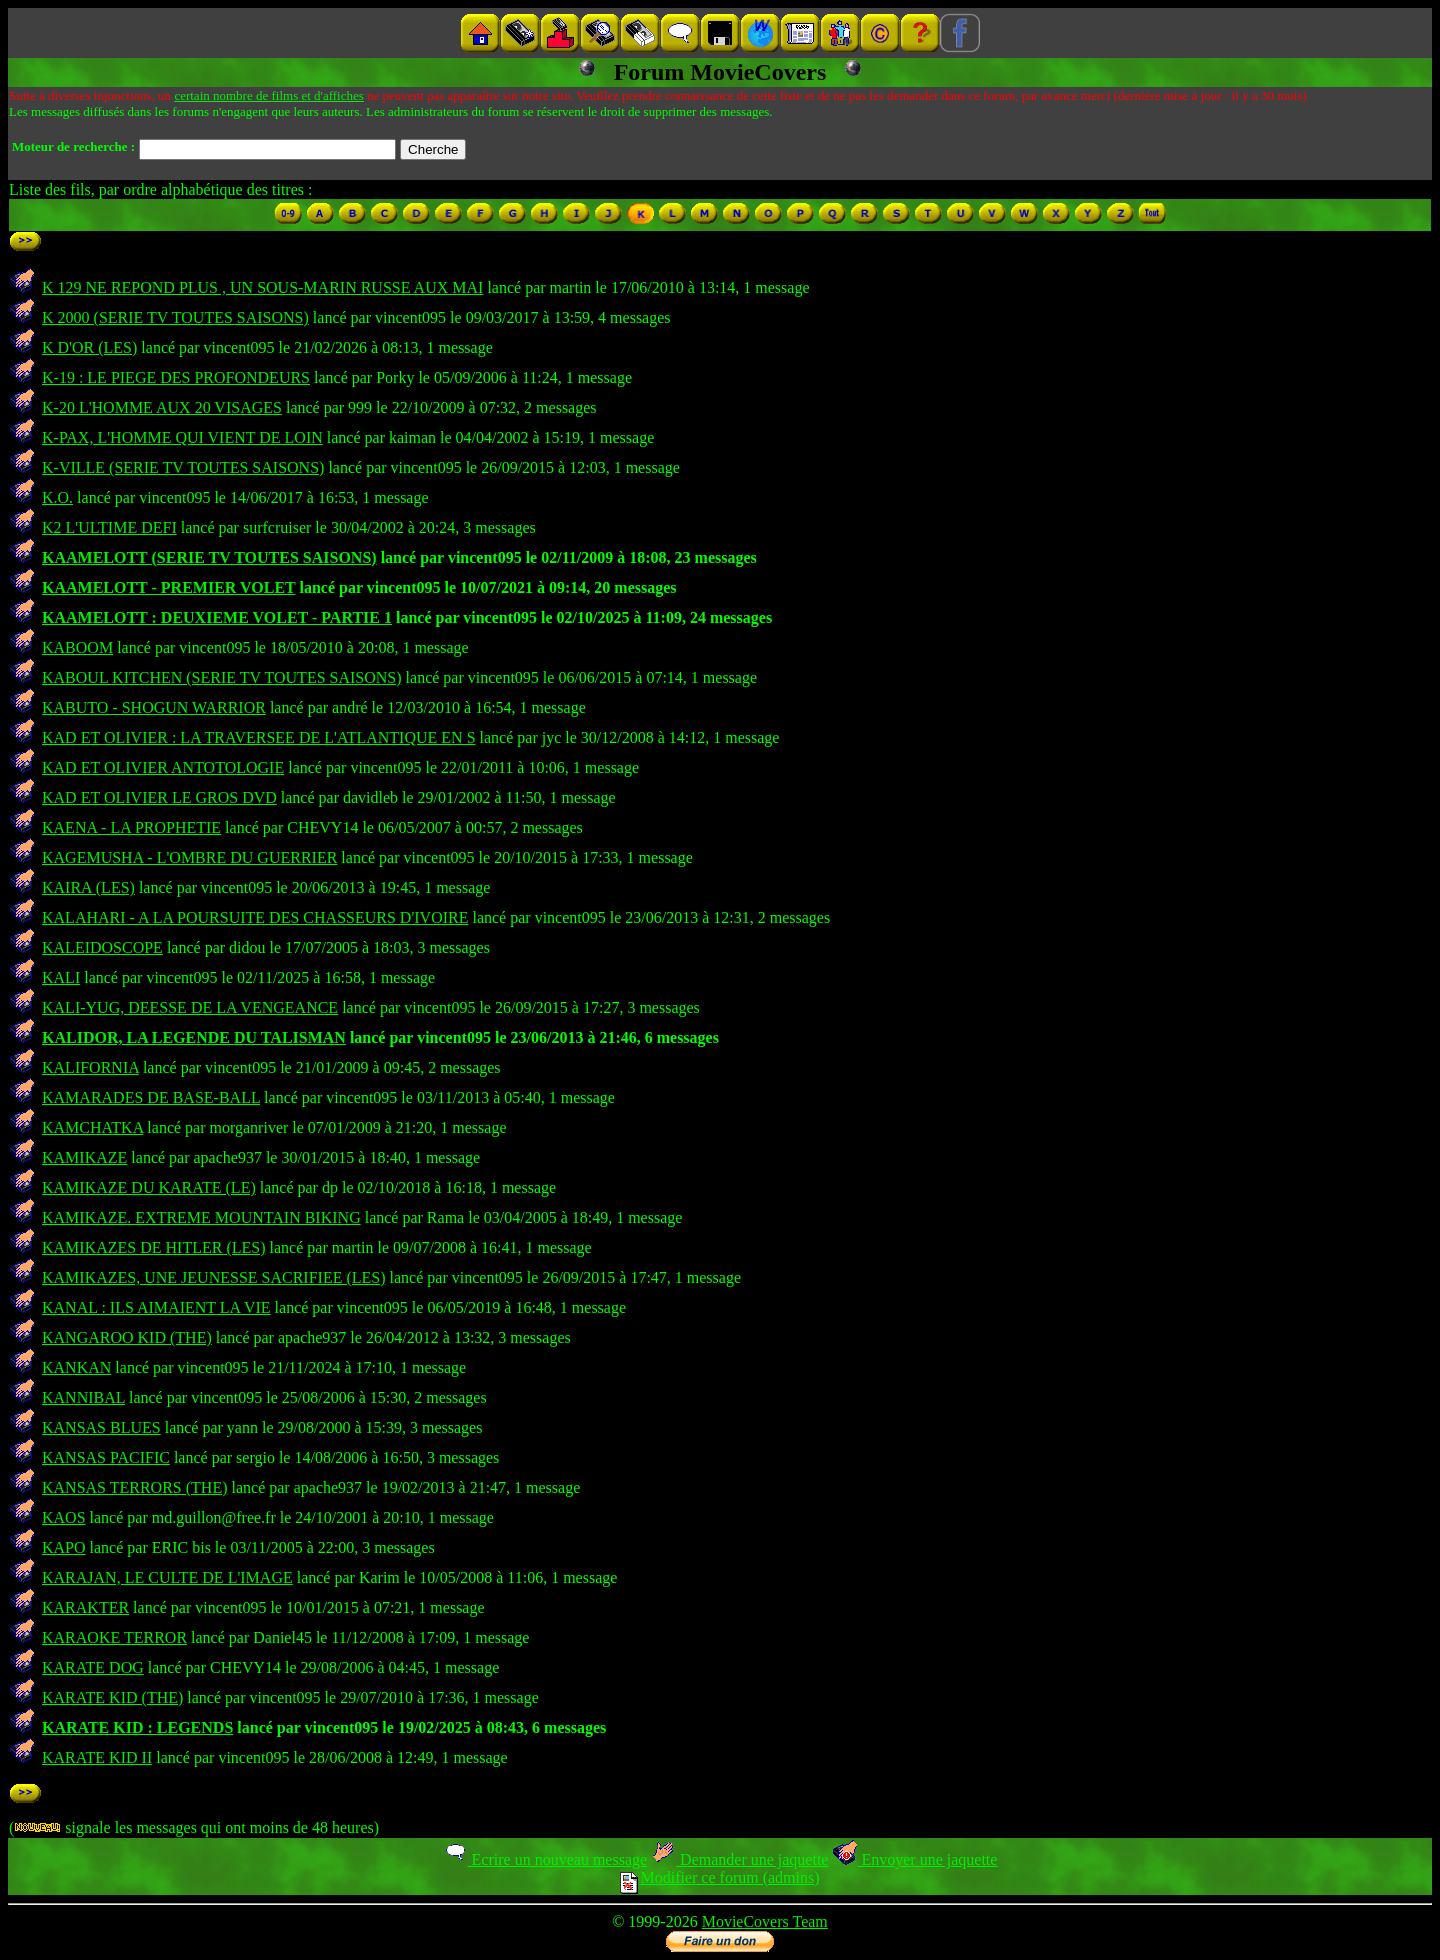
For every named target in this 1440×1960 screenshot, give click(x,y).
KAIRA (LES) (88, 887)
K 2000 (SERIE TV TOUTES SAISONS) (175, 317)
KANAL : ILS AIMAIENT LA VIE (156, 1307)
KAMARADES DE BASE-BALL (151, 1097)
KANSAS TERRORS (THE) (135, 1487)
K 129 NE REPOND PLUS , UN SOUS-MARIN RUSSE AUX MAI (262, 287)
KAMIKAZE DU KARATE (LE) (149, 1187)
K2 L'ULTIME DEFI (109, 527)
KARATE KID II (97, 1757)
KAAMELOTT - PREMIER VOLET (169, 587)
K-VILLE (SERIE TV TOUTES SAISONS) (183, 467)
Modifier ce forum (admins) (719, 1877)
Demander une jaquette (739, 1859)
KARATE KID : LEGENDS (137, 1727)
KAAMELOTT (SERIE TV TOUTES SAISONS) (209, 557)
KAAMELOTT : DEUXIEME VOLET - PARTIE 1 (217, 617)
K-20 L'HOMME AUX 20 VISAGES (162, 407)
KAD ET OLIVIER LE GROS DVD (159, 797)
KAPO (64, 1547)
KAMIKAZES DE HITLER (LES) (154, 1247)
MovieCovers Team (765, 1921)
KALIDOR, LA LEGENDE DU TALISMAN (194, 1037)
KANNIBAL (83, 1397)
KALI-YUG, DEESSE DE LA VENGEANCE (190, 1007)
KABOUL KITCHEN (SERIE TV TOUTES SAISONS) (222, 677)
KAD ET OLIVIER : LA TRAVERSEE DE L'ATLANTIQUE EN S (259, 737)
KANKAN (76, 1367)
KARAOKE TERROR (114, 1637)
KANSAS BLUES (101, 1427)
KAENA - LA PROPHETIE (131, 827)
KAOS (64, 1517)
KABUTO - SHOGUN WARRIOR (154, 707)
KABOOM (77, 647)
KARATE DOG (93, 1667)
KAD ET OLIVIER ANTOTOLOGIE (163, 767)
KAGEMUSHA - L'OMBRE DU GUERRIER (189, 857)
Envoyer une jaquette (914, 1859)
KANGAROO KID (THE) (127, 1337)
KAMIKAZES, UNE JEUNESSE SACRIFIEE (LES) (214, 1277)
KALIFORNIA (90, 1067)
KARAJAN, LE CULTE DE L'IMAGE (167, 1577)
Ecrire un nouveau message (545, 1859)
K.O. (57, 497)
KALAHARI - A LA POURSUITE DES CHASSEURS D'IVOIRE (255, 917)
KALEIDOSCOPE (102, 947)
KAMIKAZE (84, 1157)
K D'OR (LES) (89, 347)
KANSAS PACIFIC (106, 1457)
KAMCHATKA (92, 1127)
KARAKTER (85, 1607)
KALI (61, 977)
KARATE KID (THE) (112, 1697)
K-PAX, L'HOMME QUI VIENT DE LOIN (182, 437)
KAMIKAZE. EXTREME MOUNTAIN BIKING (201, 1217)
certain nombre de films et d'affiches (268, 95)
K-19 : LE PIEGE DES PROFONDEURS (176, 377)
